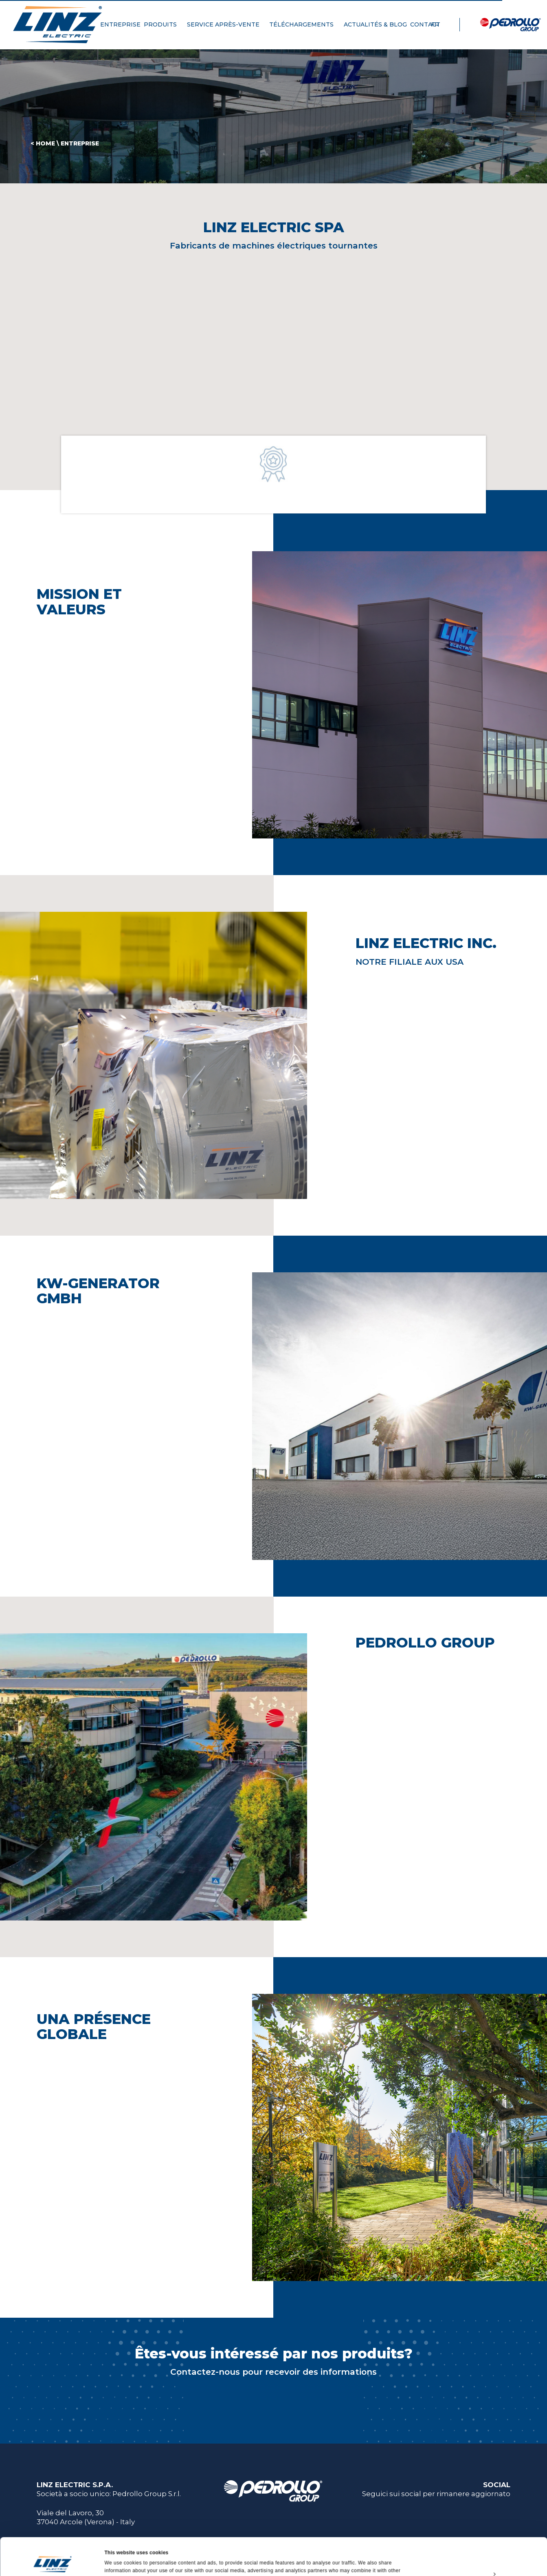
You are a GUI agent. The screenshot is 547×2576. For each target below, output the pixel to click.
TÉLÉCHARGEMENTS (304, 24)
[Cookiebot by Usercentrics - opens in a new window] (52, 2561)
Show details (120, 2561)
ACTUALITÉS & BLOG (375, 24)
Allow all (479, 2520)
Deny (479, 2557)
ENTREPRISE (120, 24)
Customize (479, 2538)
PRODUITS (163, 24)
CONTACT (428, 24)
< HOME (43, 143)
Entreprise (80, 143)
